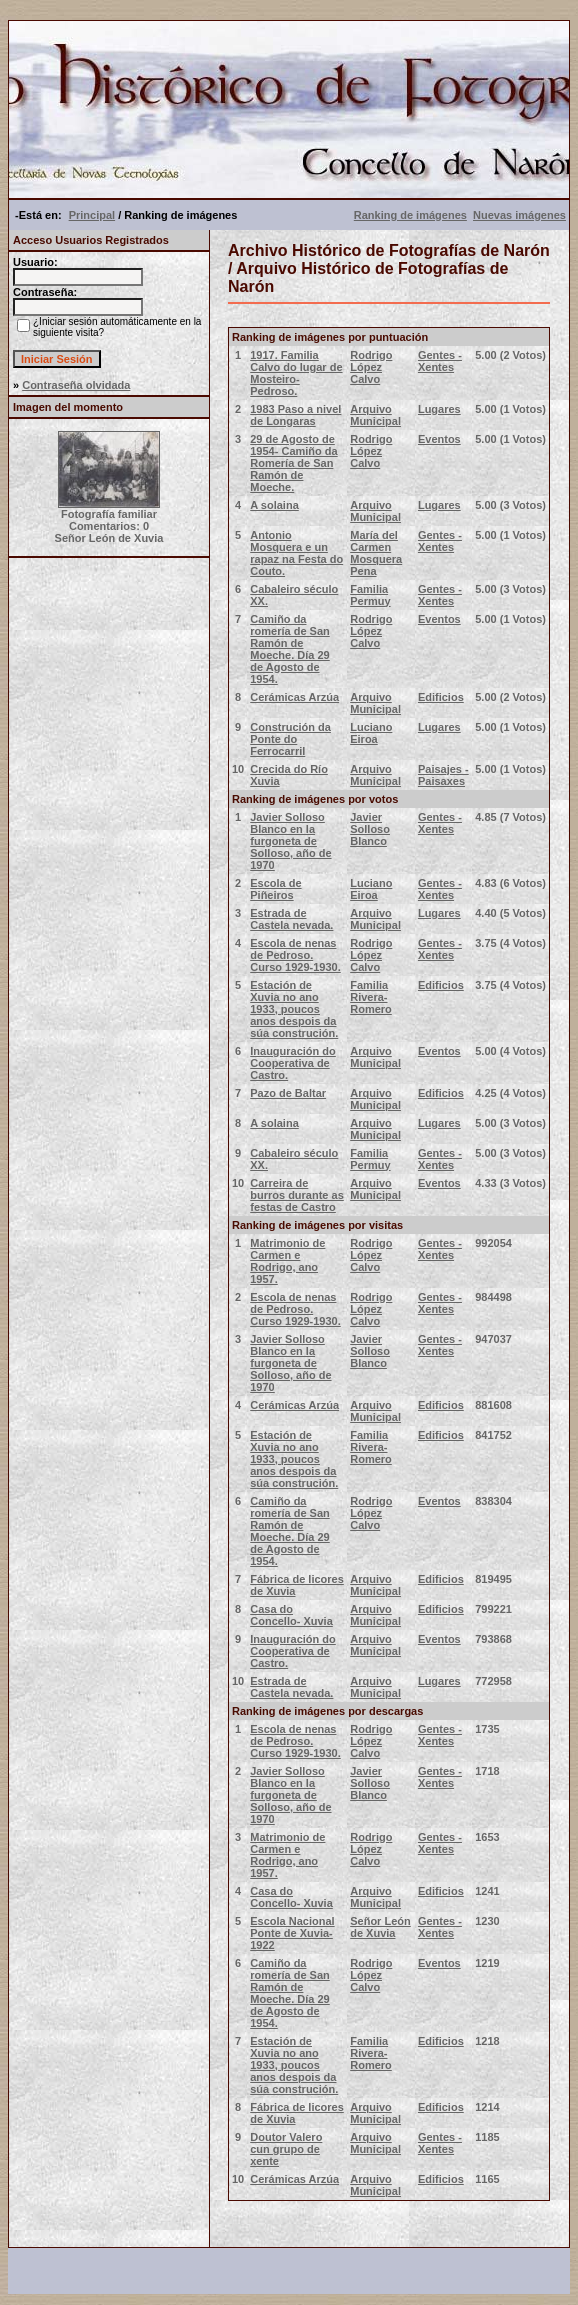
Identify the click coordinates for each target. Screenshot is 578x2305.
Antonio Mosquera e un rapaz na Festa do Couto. (296, 553)
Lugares (439, 409)
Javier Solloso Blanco (370, 829)
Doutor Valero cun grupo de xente (286, 2149)
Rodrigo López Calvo (371, 367)
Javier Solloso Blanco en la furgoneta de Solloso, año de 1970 (290, 841)
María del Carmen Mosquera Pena (376, 553)
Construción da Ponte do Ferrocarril (290, 739)
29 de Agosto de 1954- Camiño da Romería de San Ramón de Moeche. (293, 463)
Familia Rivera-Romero (371, 997)
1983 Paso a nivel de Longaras (295, 415)
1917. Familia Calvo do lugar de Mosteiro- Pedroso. (296, 373)
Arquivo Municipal (375, 415)
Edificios (441, 697)
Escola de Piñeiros (275, 889)
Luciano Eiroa (371, 733)
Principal (92, 215)
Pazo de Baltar (288, 1093)
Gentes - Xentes (440, 361)
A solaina (274, 505)
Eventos (439, 439)
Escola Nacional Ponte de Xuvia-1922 (292, 1933)
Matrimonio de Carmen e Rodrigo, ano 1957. (287, 1261)
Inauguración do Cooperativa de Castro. (293, 1063)
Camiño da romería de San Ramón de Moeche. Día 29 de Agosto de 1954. (289, 649)
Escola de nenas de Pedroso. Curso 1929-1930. (295, 955)
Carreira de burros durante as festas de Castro (297, 1195)
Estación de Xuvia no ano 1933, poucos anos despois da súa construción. (294, 1009)
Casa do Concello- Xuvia (291, 1615)
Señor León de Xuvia (380, 1927)
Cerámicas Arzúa (294, 697)
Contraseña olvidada (76, 385)
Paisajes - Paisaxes (443, 775)
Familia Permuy (370, 595)
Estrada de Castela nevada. (291, 919)
